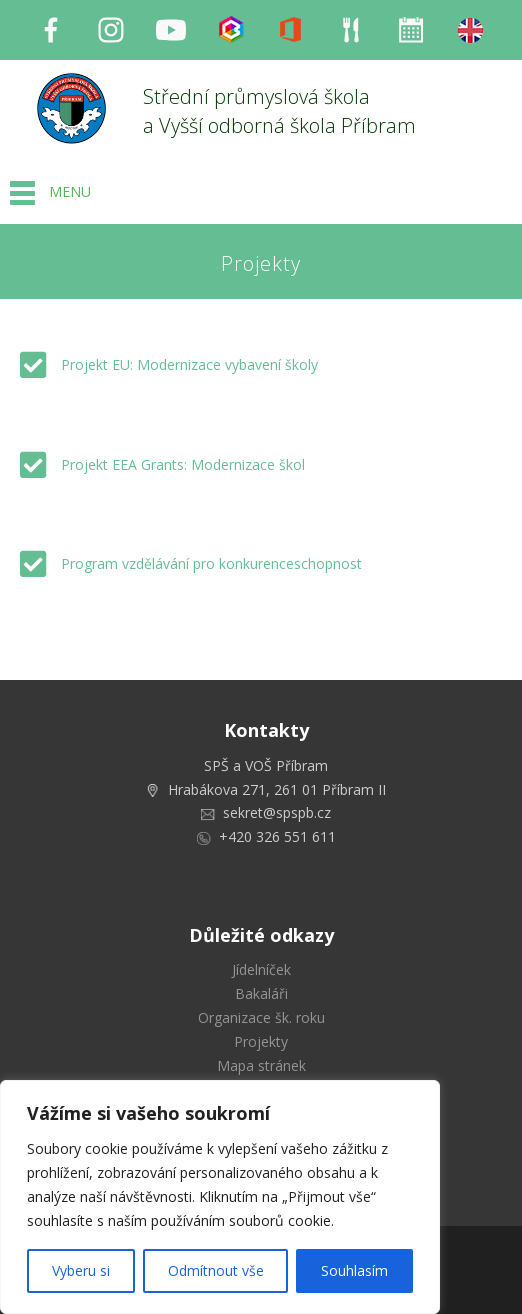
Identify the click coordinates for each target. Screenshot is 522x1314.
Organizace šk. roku (261, 1017)
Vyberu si (81, 1270)
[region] (220, 1197)
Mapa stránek (261, 1065)
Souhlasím (354, 1270)
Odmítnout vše (216, 1270)
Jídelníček (261, 969)
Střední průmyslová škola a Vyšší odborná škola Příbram (279, 111)
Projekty (261, 1041)
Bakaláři (261, 993)
